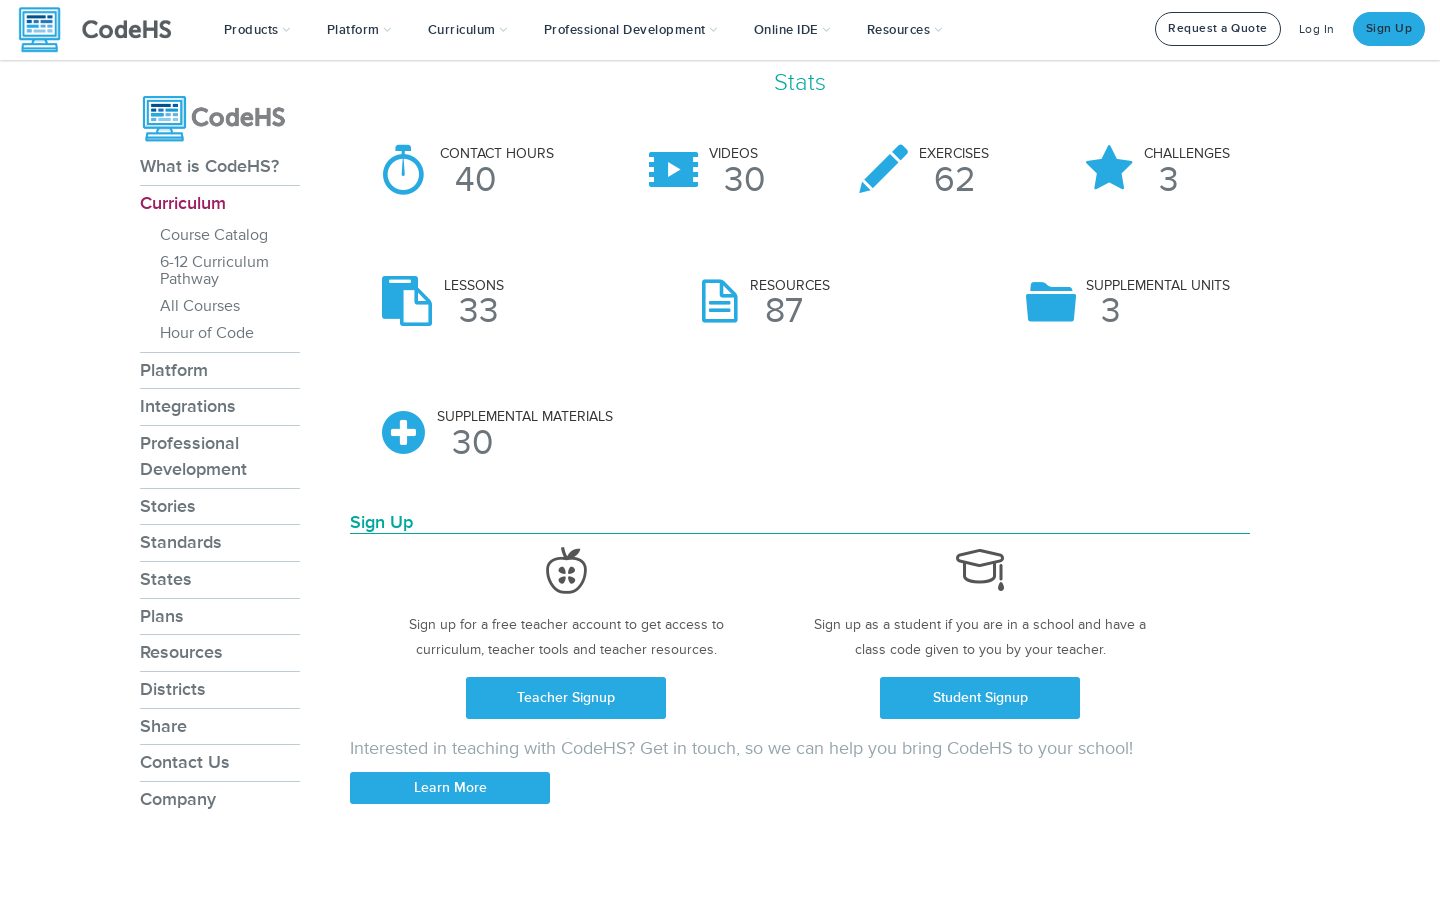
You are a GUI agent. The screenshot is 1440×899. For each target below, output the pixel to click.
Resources (181, 652)
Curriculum (183, 203)
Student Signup (980, 697)
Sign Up (1389, 28)
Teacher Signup (566, 697)
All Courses (200, 306)
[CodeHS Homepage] (103, 30)
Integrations (188, 406)
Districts (173, 689)
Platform (174, 370)
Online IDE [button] (792, 30)
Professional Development (193, 456)
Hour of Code (207, 333)
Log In (1317, 29)
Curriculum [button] (468, 30)
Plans (162, 616)
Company (178, 799)
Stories (168, 506)
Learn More (450, 787)
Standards (181, 542)
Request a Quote (1218, 28)
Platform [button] (359, 30)
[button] (257, 30)
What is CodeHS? (209, 166)
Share (163, 726)
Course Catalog (214, 235)
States (166, 579)
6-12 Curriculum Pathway (214, 270)
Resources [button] (905, 30)
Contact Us (185, 762)
